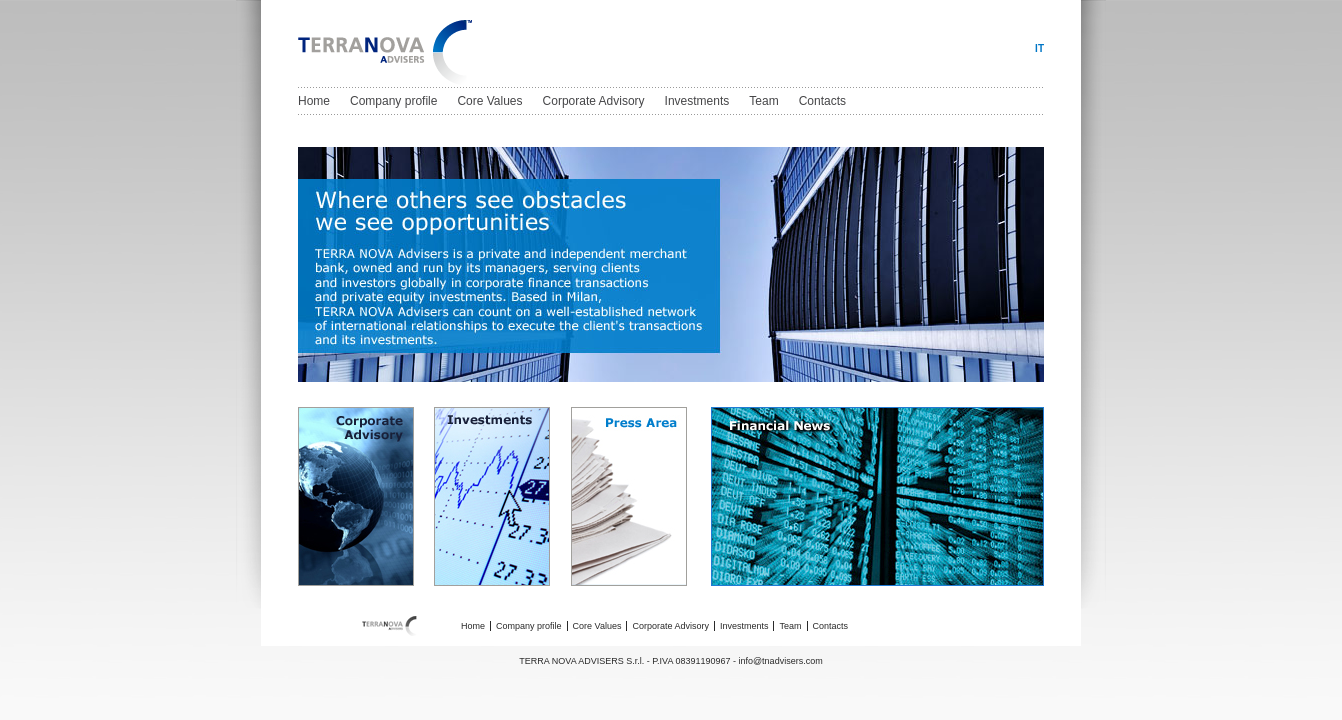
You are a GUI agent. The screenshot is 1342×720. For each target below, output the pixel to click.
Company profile (393, 101)
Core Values (489, 101)
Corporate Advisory (594, 101)
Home (314, 101)
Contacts (822, 101)
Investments (697, 101)
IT (1039, 48)
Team (763, 101)
